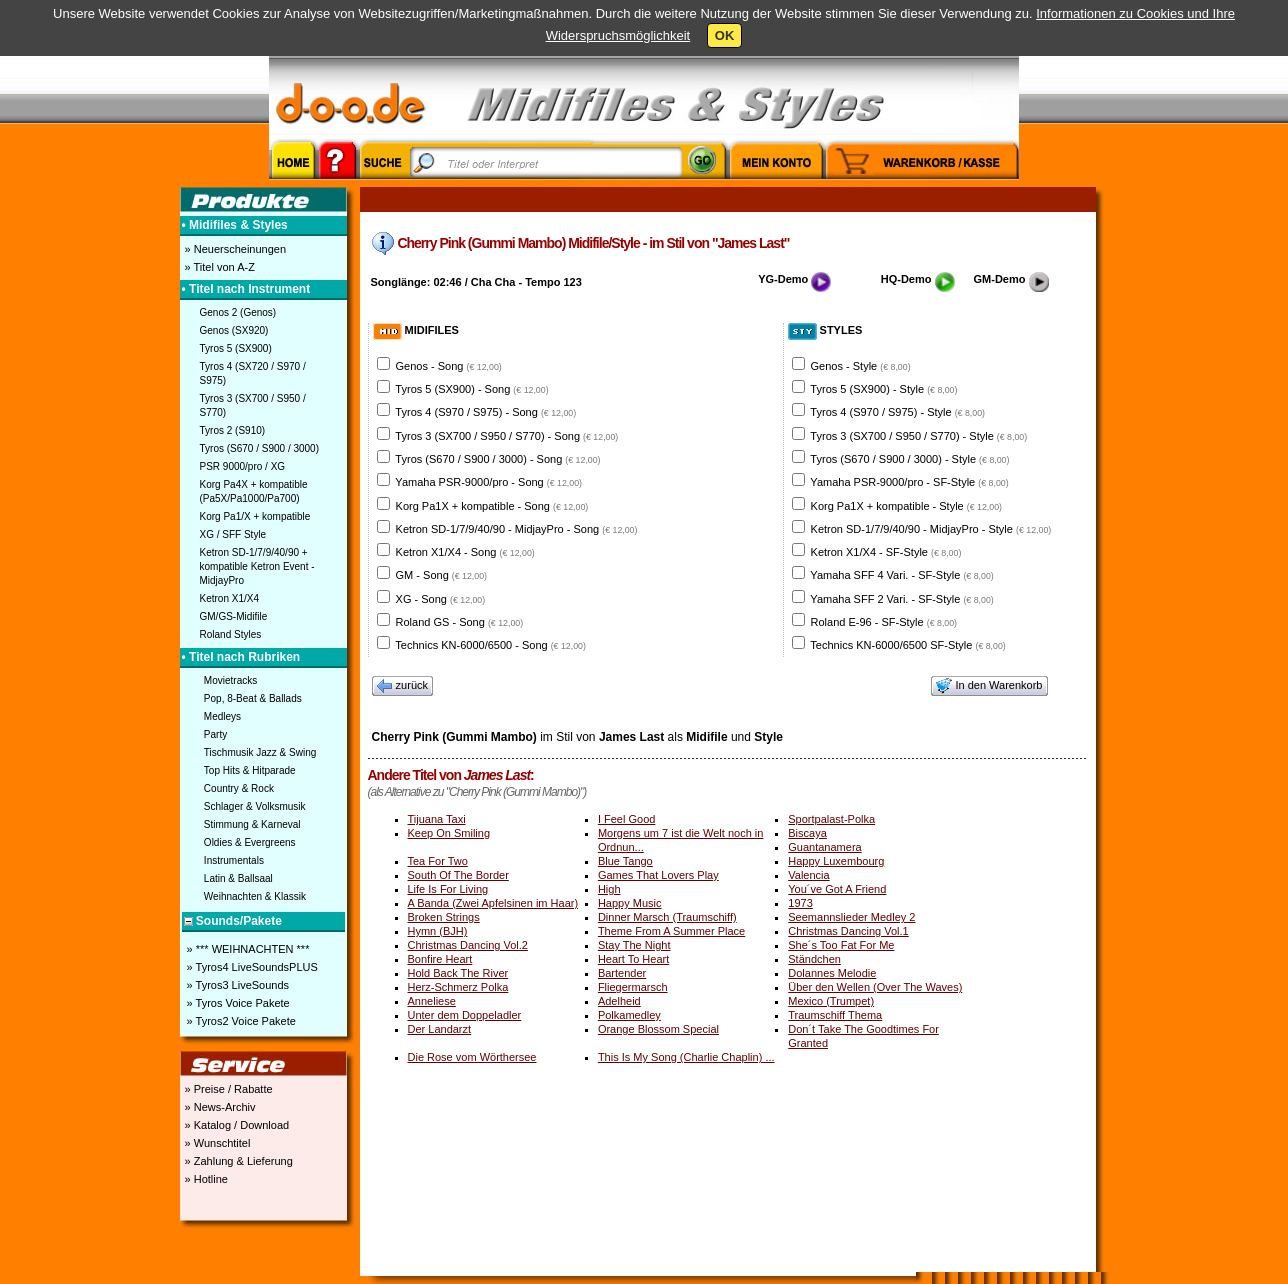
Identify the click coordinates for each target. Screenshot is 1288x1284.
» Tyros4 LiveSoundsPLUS (251, 967)
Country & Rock (239, 788)
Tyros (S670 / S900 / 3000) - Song (497, 459)
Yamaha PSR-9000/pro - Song (488, 482)
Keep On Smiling (449, 833)
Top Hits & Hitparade (250, 770)
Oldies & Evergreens (250, 842)
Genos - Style (861, 366)
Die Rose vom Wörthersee (472, 1057)
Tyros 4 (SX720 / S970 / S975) (253, 373)
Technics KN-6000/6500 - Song (490, 645)
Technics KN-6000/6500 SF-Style (907, 645)
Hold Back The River (458, 973)
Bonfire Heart (440, 959)
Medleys (222, 716)
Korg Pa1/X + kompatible (255, 516)
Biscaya (807, 833)
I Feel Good (626, 819)
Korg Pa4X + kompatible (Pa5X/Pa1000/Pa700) (254, 491)
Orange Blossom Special (658, 1029)
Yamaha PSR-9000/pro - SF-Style (909, 482)
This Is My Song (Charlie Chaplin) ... (686, 1057)
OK (725, 35)
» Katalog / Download (236, 1125)
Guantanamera (824, 847)
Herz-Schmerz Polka (458, 987)
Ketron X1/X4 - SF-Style (886, 552)
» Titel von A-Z (218, 267)
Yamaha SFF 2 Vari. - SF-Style (901, 599)
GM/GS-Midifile (234, 616)
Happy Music (630, 903)
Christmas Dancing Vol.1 (848, 931)
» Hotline (205, 1179)
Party (215, 734)
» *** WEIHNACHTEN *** (247, 949)
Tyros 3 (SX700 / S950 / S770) (253, 405)
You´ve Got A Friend (837, 889)
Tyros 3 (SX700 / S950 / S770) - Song (506, 436)
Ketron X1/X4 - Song (465, 552)
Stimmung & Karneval (252, 824)
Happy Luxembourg (836, 861)
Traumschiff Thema (835, 1015)
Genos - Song (449, 366)
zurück (403, 686)
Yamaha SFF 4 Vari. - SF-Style (901, 575)
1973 (800, 903)
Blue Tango (625, 861)
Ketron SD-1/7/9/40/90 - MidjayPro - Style (931, 529)
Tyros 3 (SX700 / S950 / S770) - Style (918, 436)
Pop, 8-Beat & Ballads (253, 698)
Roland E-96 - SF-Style (884, 622)
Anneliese (432, 1001)
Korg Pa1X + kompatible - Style (906, 506)
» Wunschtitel (216, 1143)
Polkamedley (629, 1015)
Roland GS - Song (460, 622)
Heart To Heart (633, 959)
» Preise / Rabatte (227, 1089)
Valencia (808, 875)
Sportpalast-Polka (831, 819)
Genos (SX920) (234, 330)
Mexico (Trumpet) (831, 1001)
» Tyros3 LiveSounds (237, 985)
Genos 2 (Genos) (238, 312)
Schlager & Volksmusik (255, 806)
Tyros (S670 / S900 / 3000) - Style (909, 459)
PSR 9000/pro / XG (243, 466)
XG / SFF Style (233, 534)
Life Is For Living (448, 889)
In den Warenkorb (989, 686)
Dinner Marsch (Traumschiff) (667, 917)
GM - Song (441, 575)
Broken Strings (444, 917)
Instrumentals (234, 860)
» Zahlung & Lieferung (237, 1161)
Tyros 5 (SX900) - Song (471, 389)
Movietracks (230, 680)
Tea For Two (438, 861)
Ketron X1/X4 (229, 598)
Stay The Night (634, 945)
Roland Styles (231, 634)
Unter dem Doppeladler (465, 1015)
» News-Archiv (219, 1107)
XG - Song (441, 599)
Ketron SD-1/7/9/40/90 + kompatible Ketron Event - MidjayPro (257, 566)
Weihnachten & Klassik (255, 896)
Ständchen (814, 959)
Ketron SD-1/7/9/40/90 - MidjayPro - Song (517, 529)
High (609, 889)
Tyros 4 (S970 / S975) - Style (897, 412)
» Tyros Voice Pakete (237, 1003)
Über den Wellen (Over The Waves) (875, 987)
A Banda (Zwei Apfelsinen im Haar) (493, 903)
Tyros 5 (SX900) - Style (883, 389)
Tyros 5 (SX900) (236, 348)
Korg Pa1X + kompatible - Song (492, 506)
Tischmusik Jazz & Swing (260, 752)
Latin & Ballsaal (238, 878)
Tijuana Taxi (437, 819)
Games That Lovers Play (658, 875)
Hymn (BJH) (438, 931)
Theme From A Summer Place (671, 931)
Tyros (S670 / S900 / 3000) (260, 448)
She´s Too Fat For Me (841, 945)
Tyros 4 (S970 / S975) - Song (485, 412)
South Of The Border (458, 875)
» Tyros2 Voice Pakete (240, 1021)
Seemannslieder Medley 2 (851, 917)
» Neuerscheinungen (234, 249)
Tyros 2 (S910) (233, 430)
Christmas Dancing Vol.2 (468, 945)
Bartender (622, 973)
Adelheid (619, 1001)
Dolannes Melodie (832, 973)
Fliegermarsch (633, 987)
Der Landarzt (440, 1029)
